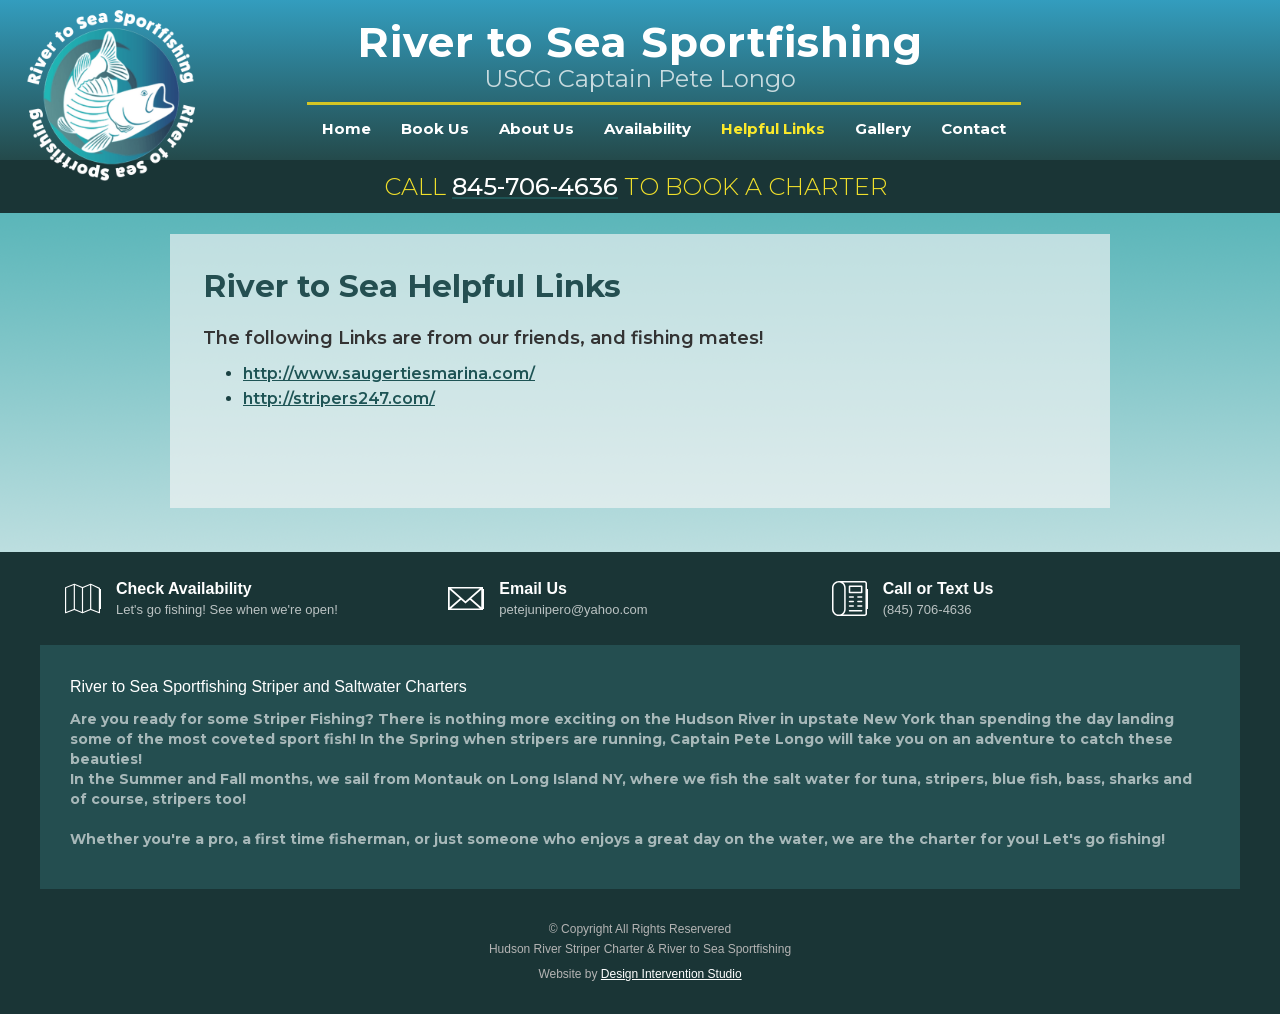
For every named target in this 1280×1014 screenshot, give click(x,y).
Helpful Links (773, 128)
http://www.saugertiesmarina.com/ (389, 373)
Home (346, 128)
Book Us (435, 128)
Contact (973, 128)
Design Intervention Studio (671, 974)
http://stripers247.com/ (339, 398)
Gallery (883, 128)
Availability (647, 128)
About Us (536, 128)
